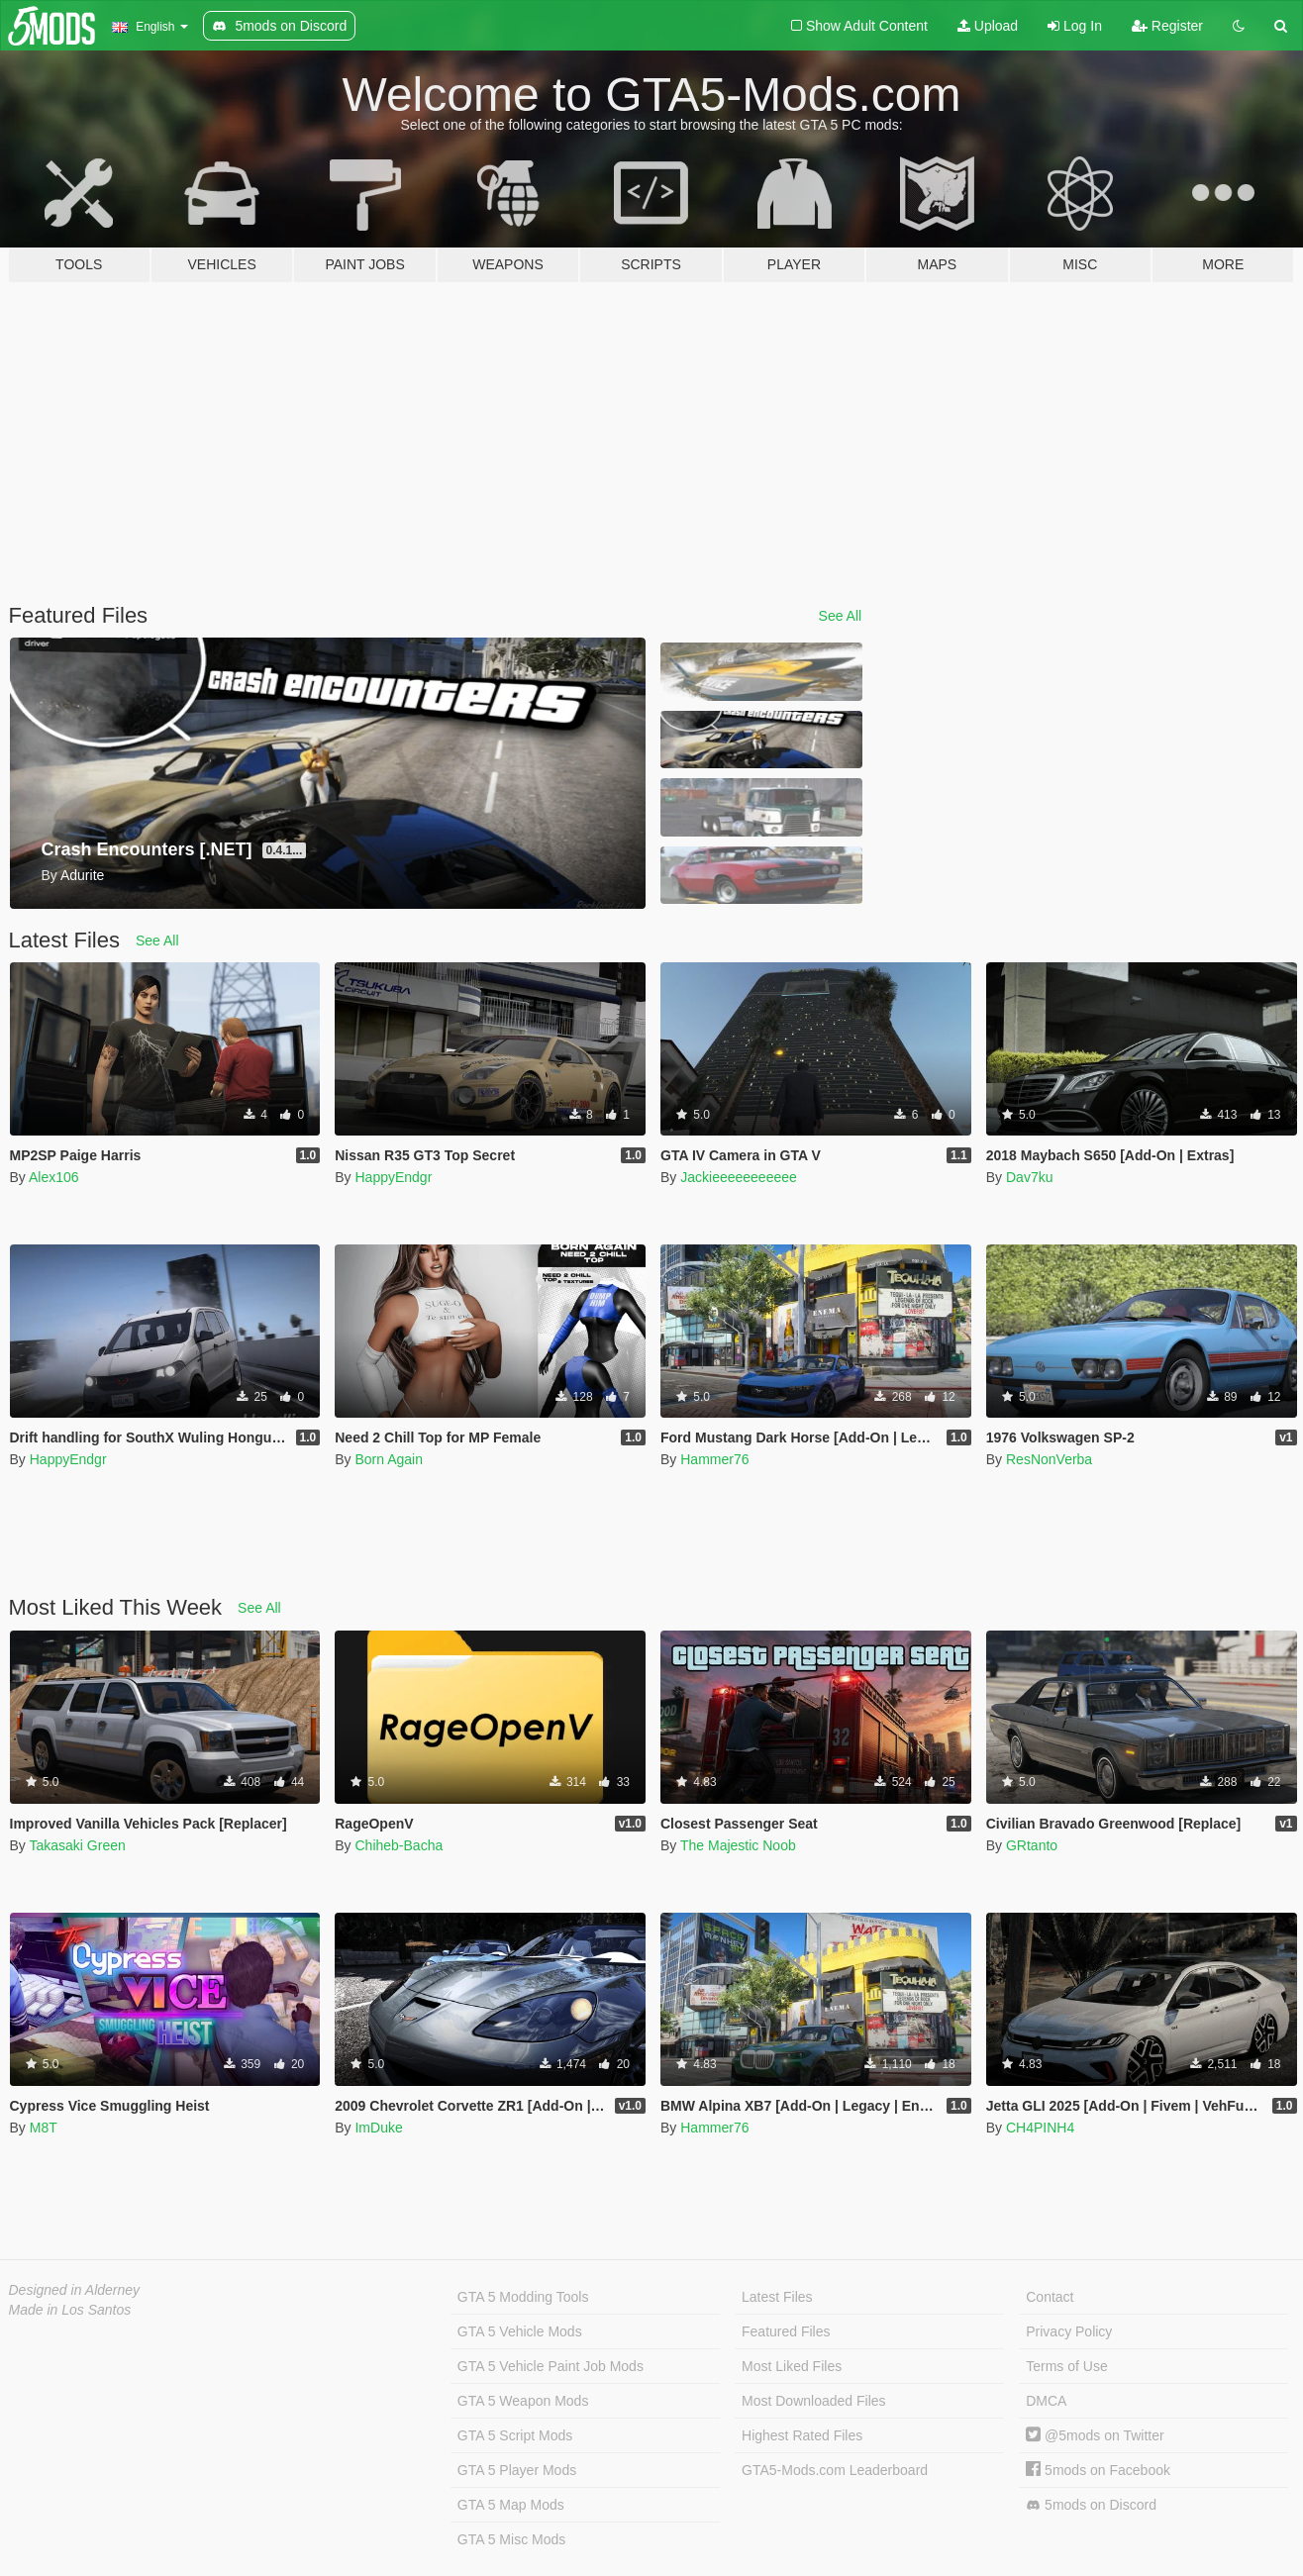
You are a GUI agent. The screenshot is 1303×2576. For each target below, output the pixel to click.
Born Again (388, 1459)
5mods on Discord (1091, 2505)
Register (1167, 26)
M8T (43, 2127)
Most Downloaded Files (814, 2401)
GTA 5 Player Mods (516, 2470)
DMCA (1046, 2401)
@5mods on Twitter (1094, 2435)
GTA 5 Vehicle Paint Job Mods (550, 2366)
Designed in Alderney (75, 2290)
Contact (1049, 2297)
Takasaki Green (77, 1845)
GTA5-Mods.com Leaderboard (835, 2470)
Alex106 (54, 1177)
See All (840, 616)
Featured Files (786, 2331)
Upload (987, 26)
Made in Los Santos (70, 2310)
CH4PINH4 (1040, 2127)
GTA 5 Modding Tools (523, 2297)
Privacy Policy (1069, 2331)
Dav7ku (1029, 1177)
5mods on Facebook (1098, 2470)
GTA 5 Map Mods (510, 2505)
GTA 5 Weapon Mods (523, 2401)
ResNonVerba (1049, 1459)
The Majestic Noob (738, 1845)
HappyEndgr (393, 1177)
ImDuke (378, 2127)
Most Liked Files (792, 2366)
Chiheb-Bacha (398, 1845)
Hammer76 (714, 1459)
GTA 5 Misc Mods (511, 2539)
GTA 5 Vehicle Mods (519, 2331)
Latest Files (777, 2297)
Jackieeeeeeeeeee (738, 1177)
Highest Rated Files (802, 2435)
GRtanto (1031, 1845)
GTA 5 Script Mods (514, 2435)
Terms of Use (1066, 2366)
